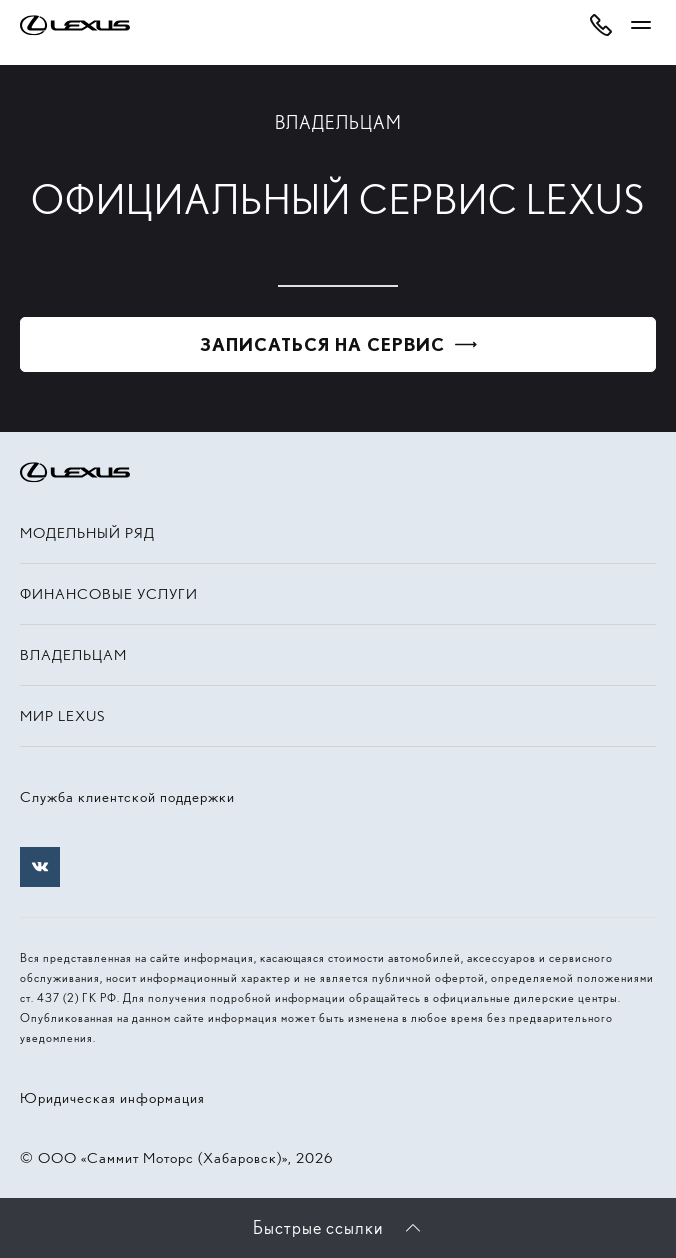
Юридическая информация (112, 1098)
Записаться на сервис (322, 344)
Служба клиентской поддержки (127, 797)
